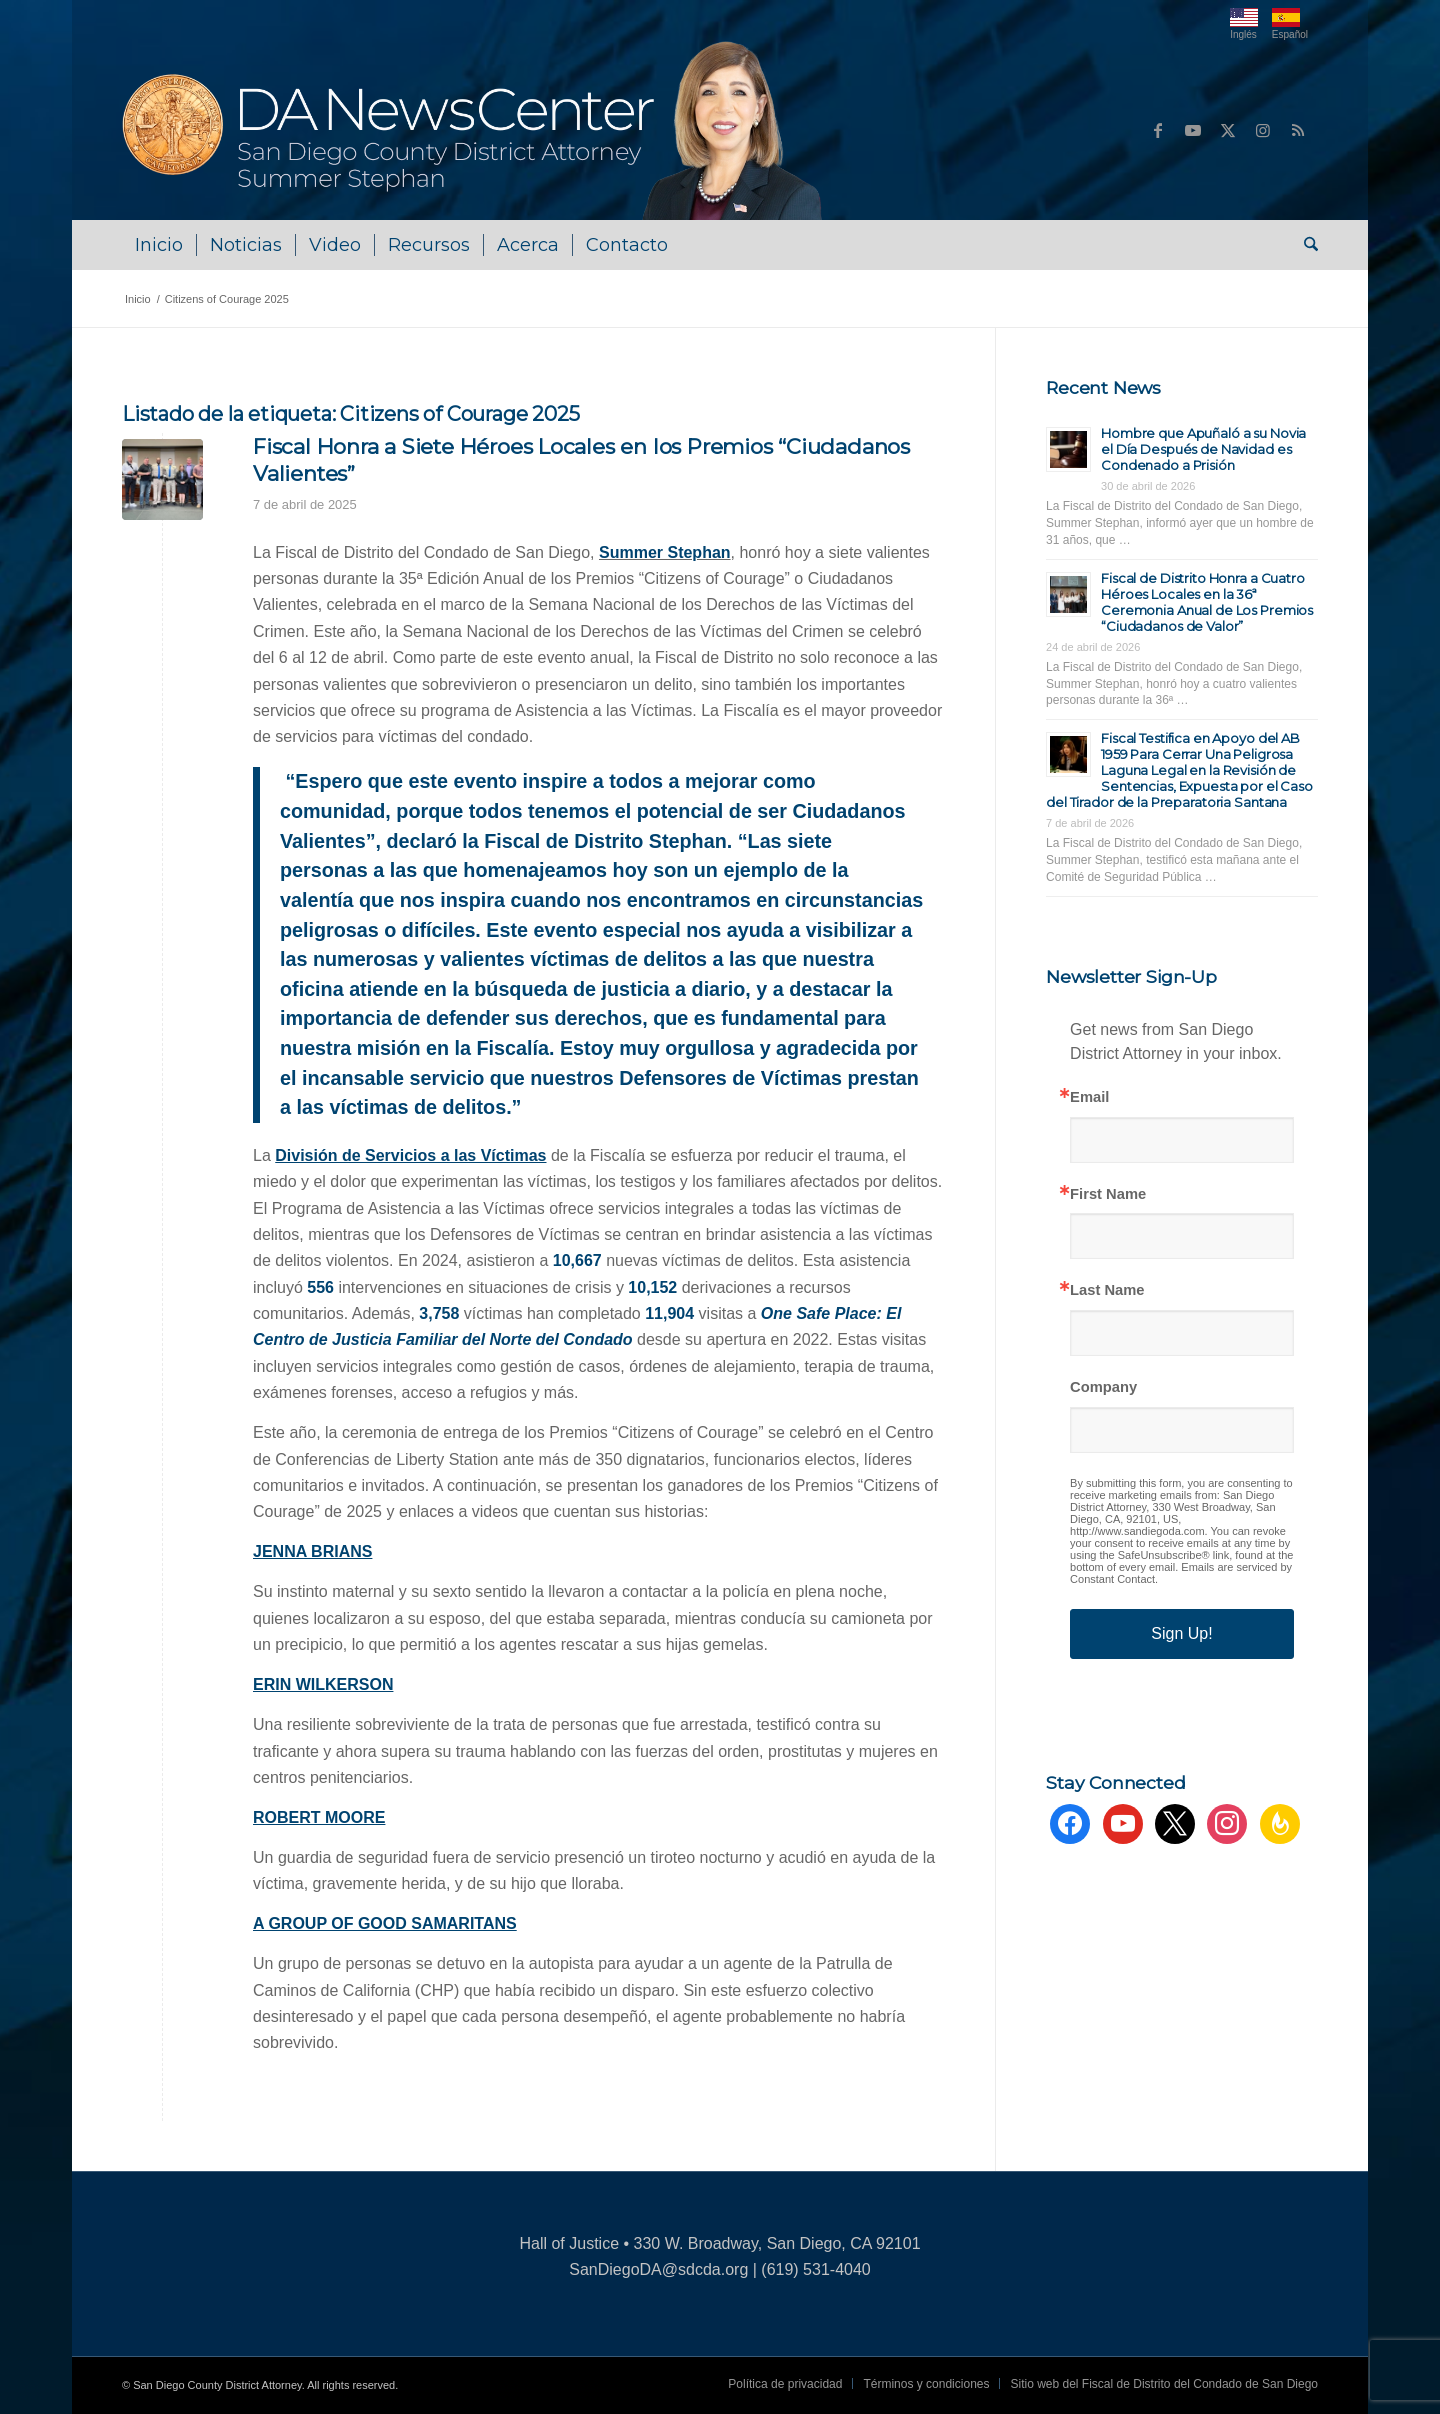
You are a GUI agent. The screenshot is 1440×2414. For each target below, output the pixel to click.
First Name (1108, 1194)
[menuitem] (159, 245)
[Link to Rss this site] (1298, 130)
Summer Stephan (665, 552)
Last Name (1107, 1290)
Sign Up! (1181, 1633)
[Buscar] (1304, 245)
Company (1103, 1387)
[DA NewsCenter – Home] (474, 130)
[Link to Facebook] (1158, 130)
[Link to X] (1228, 130)
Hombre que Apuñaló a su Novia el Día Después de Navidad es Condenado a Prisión (1203, 449)
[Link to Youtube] (1193, 130)
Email (1089, 1097)
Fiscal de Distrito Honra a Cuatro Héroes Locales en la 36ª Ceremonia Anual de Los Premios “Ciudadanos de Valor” (1207, 602)
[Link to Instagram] (1263, 130)
